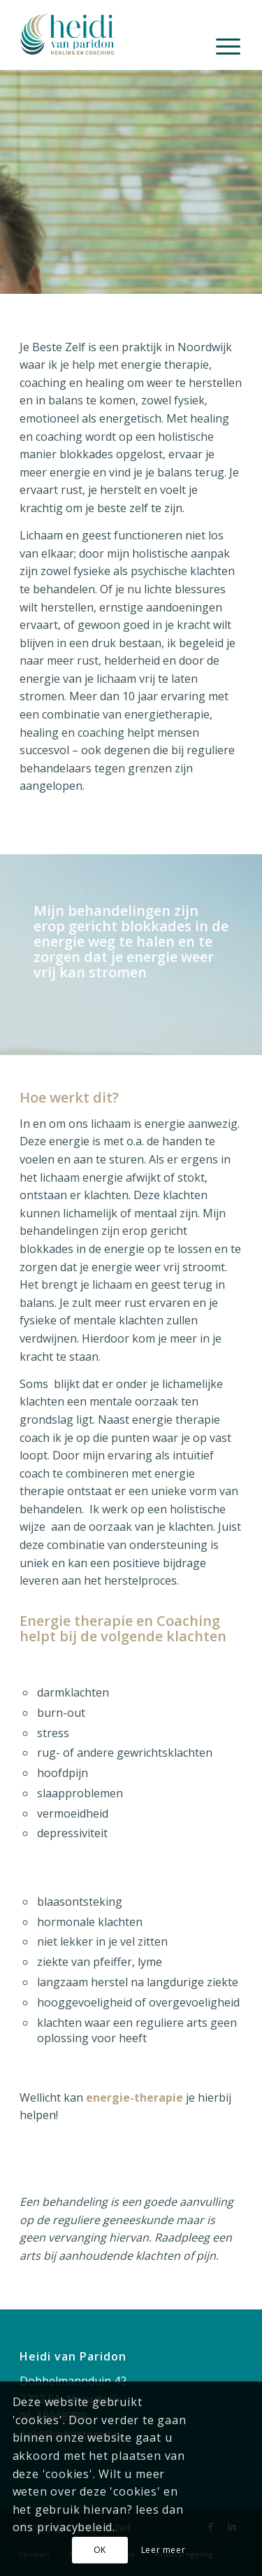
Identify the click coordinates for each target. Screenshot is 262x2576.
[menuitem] (228, 45)
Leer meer (163, 2550)
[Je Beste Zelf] (109, 28)
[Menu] (228, 45)
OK (100, 2550)
